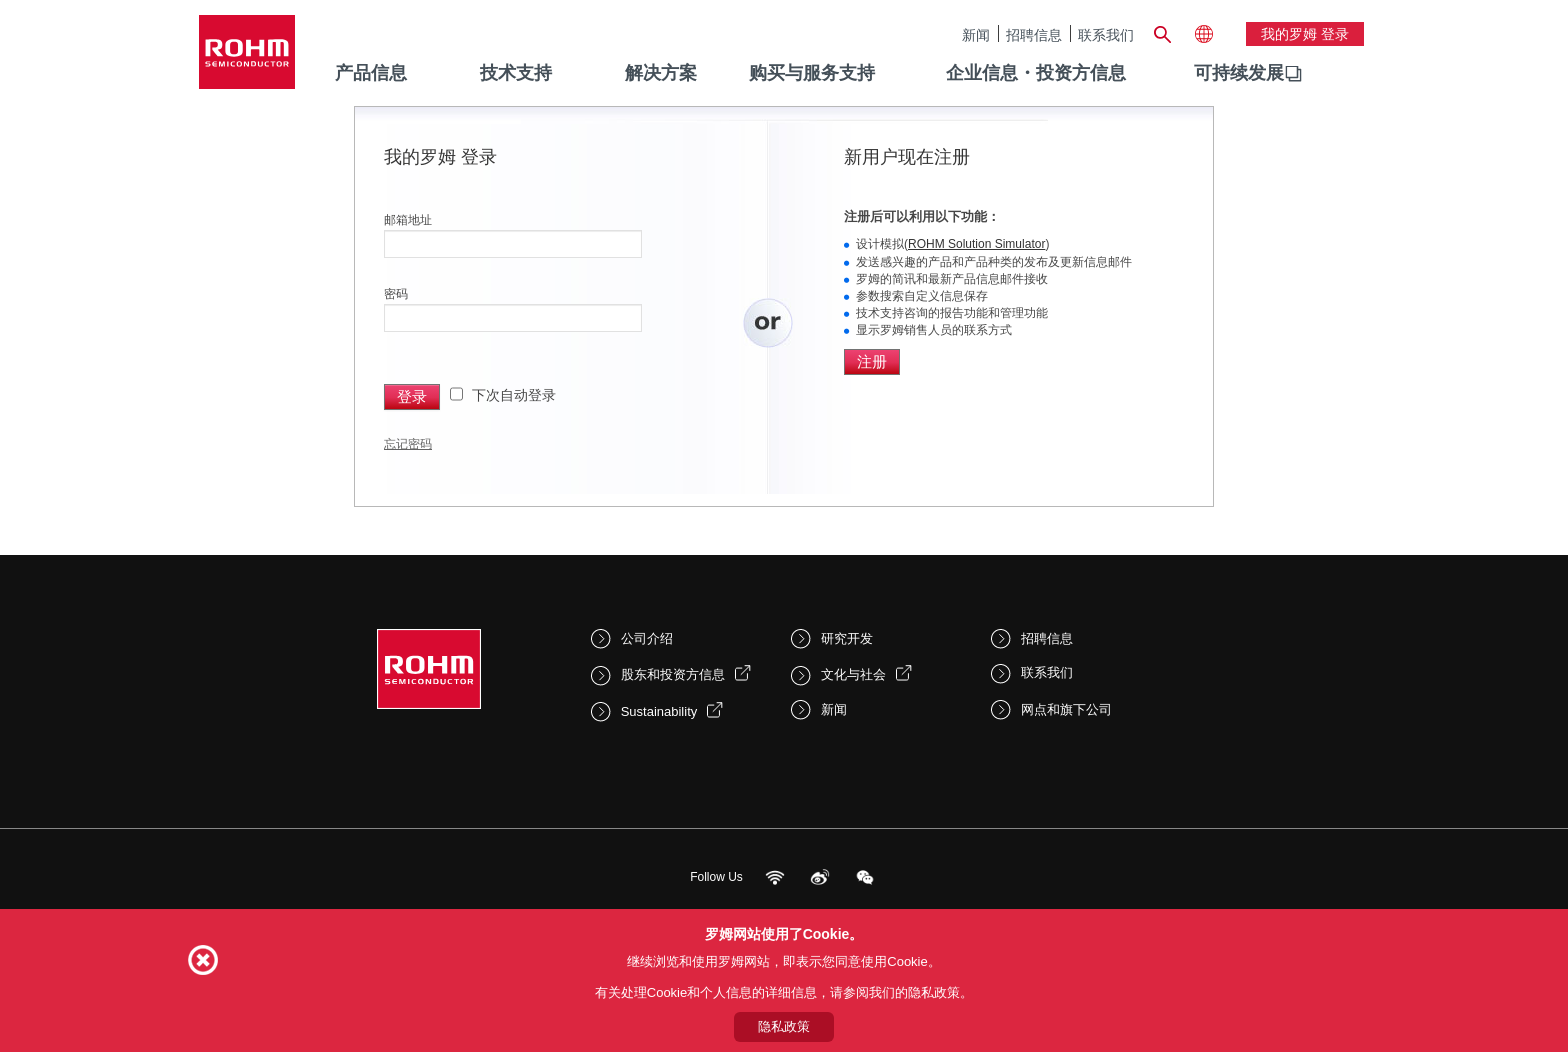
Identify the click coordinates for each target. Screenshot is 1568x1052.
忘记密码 (408, 444)
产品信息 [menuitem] (371, 73)
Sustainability (659, 711)
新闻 (976, 34)
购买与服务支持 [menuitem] (812, 73)
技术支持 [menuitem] (516, 73)
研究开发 (847, 638)
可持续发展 (1239, 73)
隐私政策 (784, 1026)
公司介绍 (647, 638)
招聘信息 (1034, 34)
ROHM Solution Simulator (976, 244)
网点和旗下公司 (1066, 709)
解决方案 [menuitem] (661, 73)
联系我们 (1106, 34)
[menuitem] (1239, 74)
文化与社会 (853, 674)
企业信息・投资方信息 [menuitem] (1036, 73)
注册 (872, 361)
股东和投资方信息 (673, 674)
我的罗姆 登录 (1305, 34)
